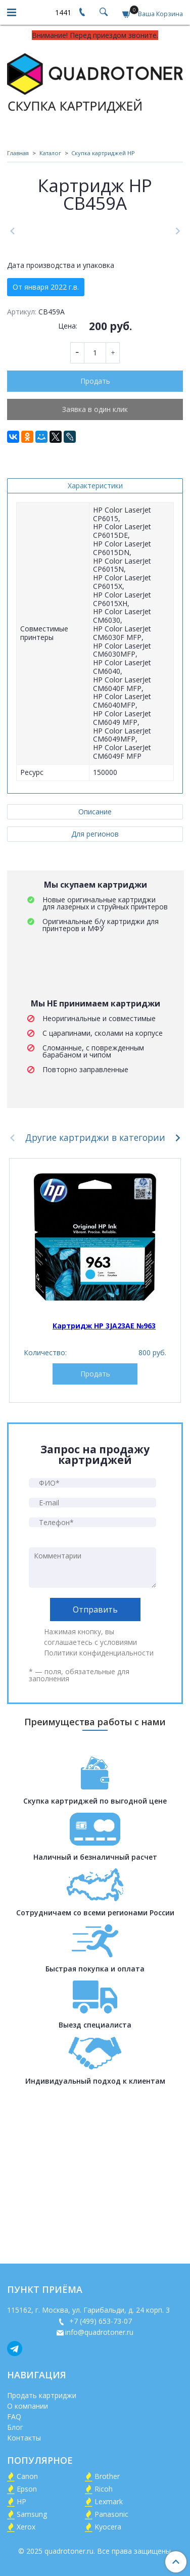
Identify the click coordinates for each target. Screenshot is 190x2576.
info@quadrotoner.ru (99, 2333)
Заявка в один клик (95, 574)
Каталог (50, 153)
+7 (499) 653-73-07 (99, 2322)
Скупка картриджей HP (103, 153)
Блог (15, 2428)
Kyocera (107, 2528)
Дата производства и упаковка (60, 430)
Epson (27, 2490)
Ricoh (103, 2490)
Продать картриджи (41, 2396)
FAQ (14, 2417)
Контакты (24, 2439)
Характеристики (95, 650)
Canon (27, 2477)
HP (21, 2502)
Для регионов (95, 998)
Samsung (32, 2515)
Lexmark (108, 2502)
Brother (107, 2477)
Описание (95, 976)
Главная (18, 153)
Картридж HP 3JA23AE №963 (104, 1490)
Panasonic (111, 2515)
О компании (27, 2407)
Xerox (26, 2528)
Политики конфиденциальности (99, 1817)
